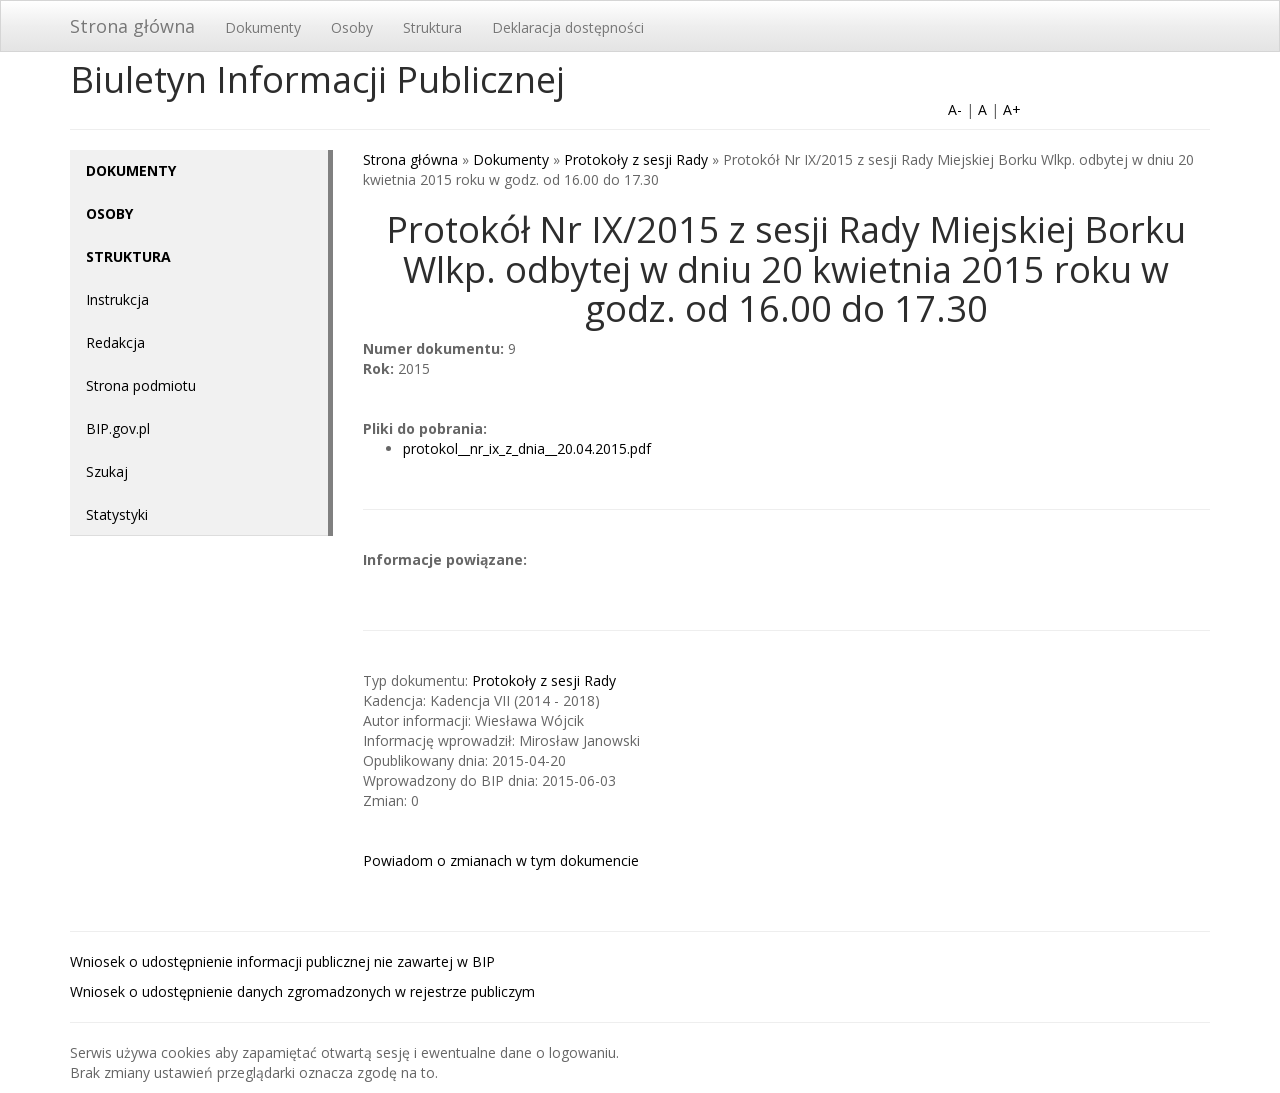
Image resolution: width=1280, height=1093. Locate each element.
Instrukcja (117, 299)
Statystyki (117, 514)
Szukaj (107, 471)
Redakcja (115, 342)
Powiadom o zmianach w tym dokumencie (501, 860)
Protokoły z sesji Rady (636, 159)
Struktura (432, 27)
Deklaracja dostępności (568, 27)
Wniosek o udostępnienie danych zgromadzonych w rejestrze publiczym (302, 991)
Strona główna (132, 26)
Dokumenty (263, 27)
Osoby (352, 27)
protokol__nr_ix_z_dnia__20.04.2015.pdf (527, 448)
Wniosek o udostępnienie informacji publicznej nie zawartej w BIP (282, 961)
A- (955, 109)
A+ (1012, 109)
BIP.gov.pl (118, 428)
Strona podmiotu (141, 385)
